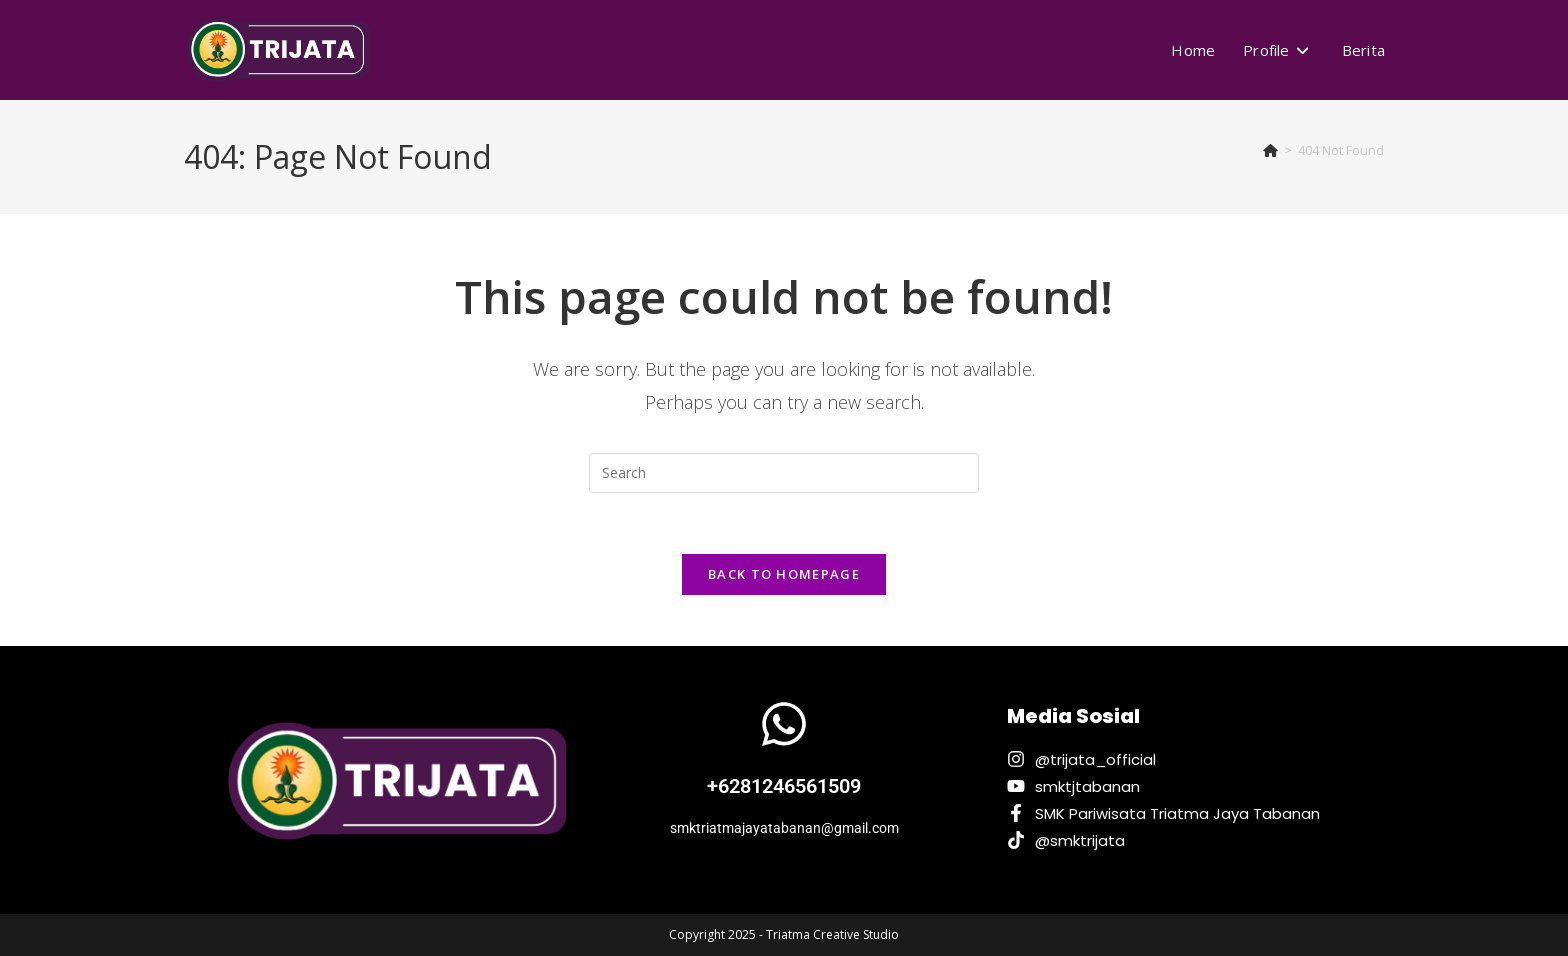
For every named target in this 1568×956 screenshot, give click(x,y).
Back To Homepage (784, 574)
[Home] (1270, 150)
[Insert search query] (784, 473)
